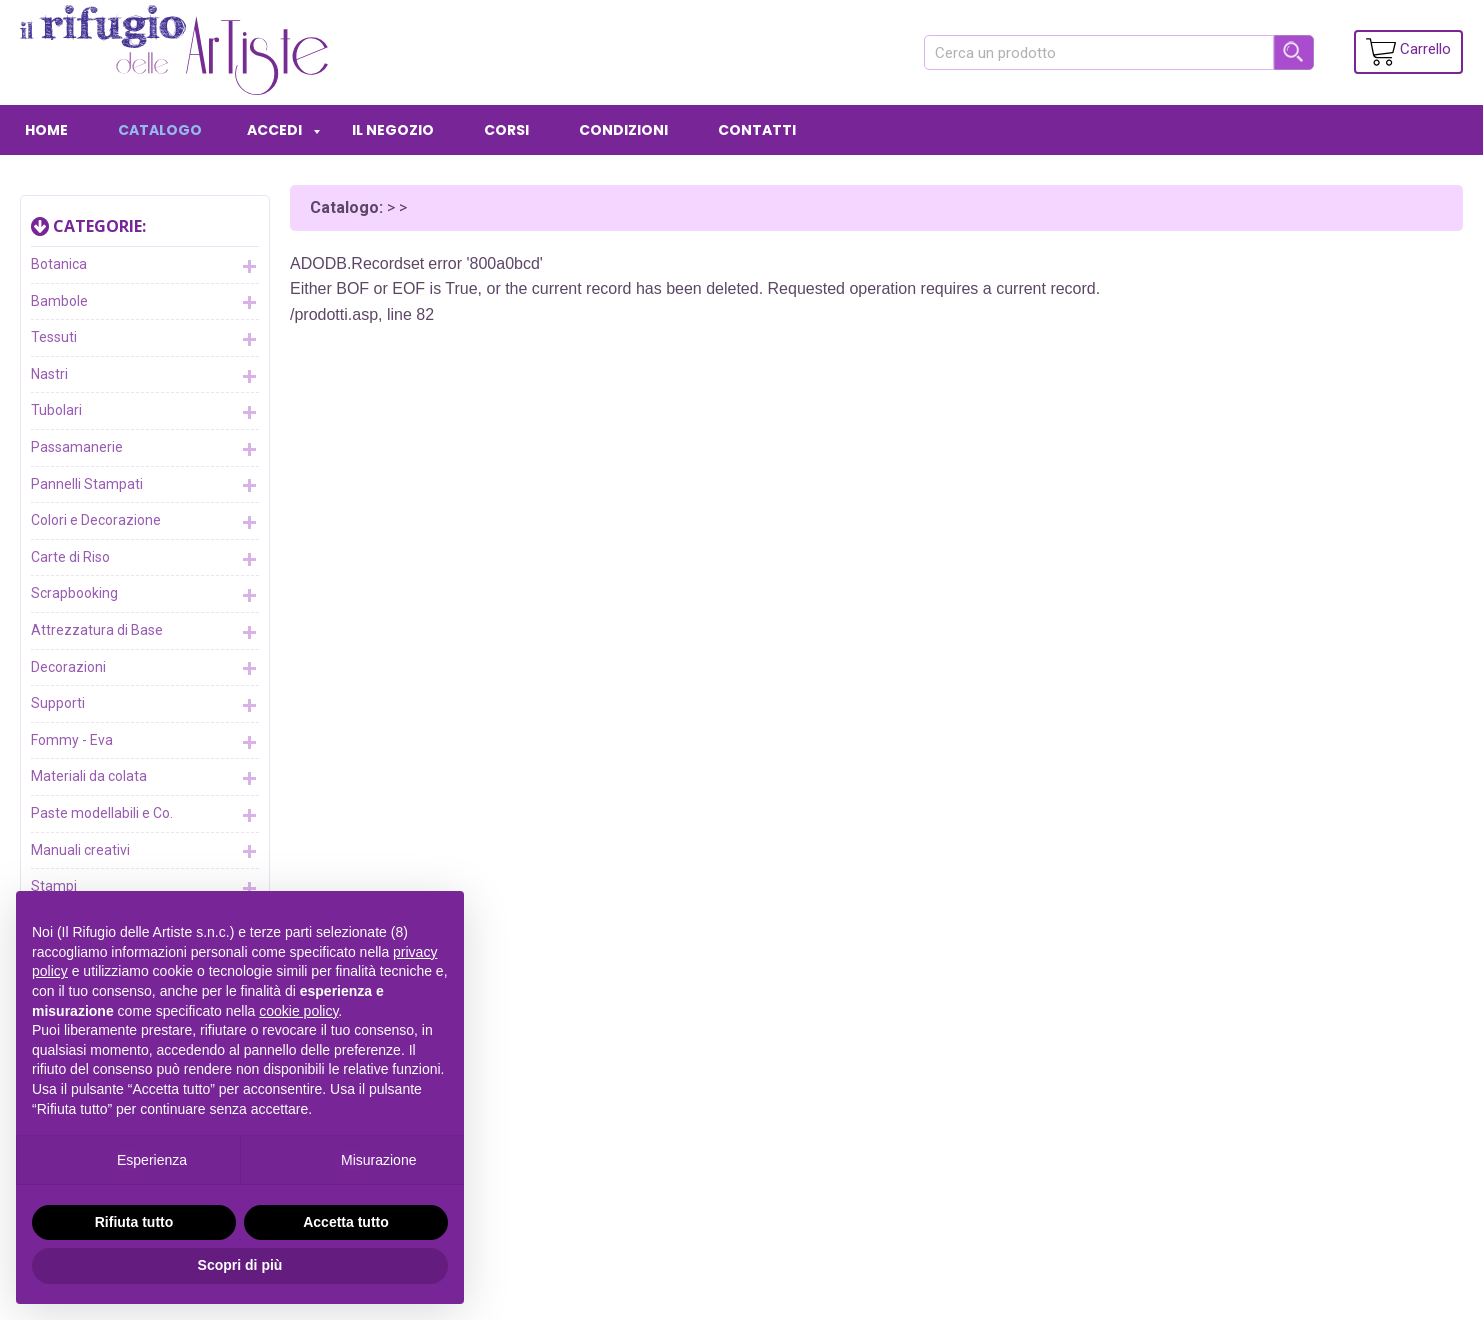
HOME (46, 130)
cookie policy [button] (298, 1011)
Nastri (145, 376)
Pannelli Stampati (145, 485)
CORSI (506, 130)
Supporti (145, 705)
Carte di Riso (145, 559)
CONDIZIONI (623, 130)
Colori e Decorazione (145, 522)
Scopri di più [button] (240, 1265)
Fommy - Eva (145, 742)
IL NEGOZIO (393, 130)
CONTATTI (757, 130)
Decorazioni (145, 668)
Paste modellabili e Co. (145, 815)
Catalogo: (346, 207)
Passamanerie (145, 449)
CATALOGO (160, 130)
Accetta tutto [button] (346, 1222)
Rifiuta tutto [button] (134, 1222)
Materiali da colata (145, 778)
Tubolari (145, 412)
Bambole (145, 302)
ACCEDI (274, 130)
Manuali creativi (145, 851)
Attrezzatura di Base (145, 632)
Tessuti (145, 339)
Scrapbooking (145, 595)
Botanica (145, 266)
